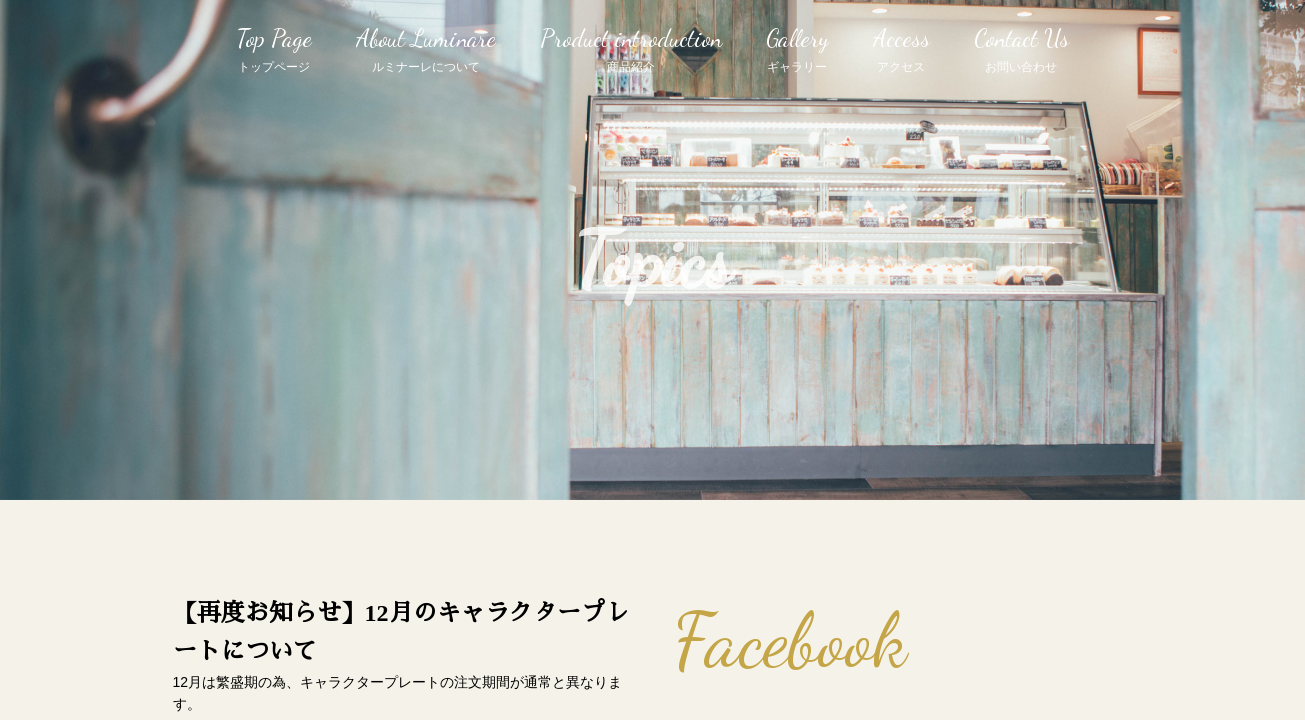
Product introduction (631, 51)
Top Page (274, 51)
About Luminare (426, 51)
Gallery (797, 51)
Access (901, 51)
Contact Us (1021, 51)
